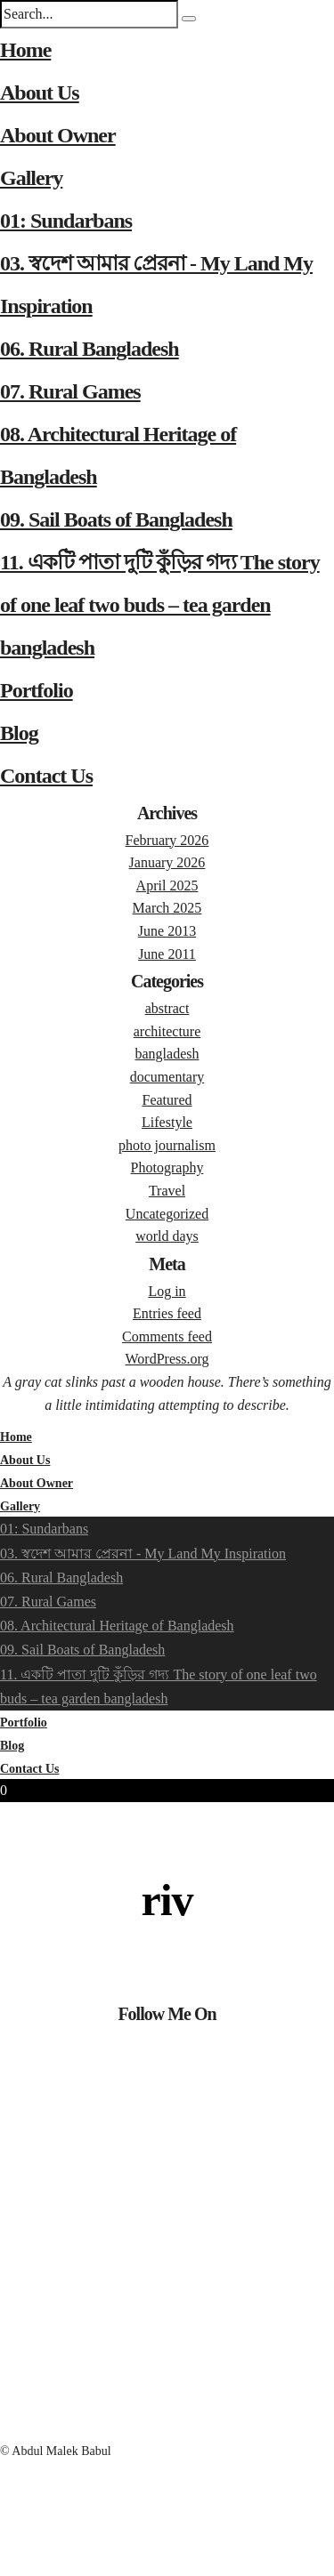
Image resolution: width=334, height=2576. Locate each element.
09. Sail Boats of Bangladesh (116, 519)
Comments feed (167, 1336)
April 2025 (167, 885)
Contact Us (46, 775)
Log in (166, 1291)
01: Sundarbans (66, 220)
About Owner (58, 135)
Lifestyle (167, 1122)
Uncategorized (167, 1213)
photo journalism (167, 1145)
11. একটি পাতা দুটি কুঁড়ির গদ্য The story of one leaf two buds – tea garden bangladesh (160, 605)
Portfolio (36, 690)
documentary (167, 1076)
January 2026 (167, 862)
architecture (167, 1031)
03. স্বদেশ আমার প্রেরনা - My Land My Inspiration (143, 1553)
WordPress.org (167, 1358)
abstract (167, 1008)
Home (25, 49)
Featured (167, 1099)
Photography (167, 1167)
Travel (167, 1190)
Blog (19, 733)
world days (167, 1236)
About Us (39, 92)
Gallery (31, 177)
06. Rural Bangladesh (89, 348)
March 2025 (167, 907)
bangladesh (167, 1053)
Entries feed (167, 1313)
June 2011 (167, 954)
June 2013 (167, 930)
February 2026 (167, 840)
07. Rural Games (70, 391)
